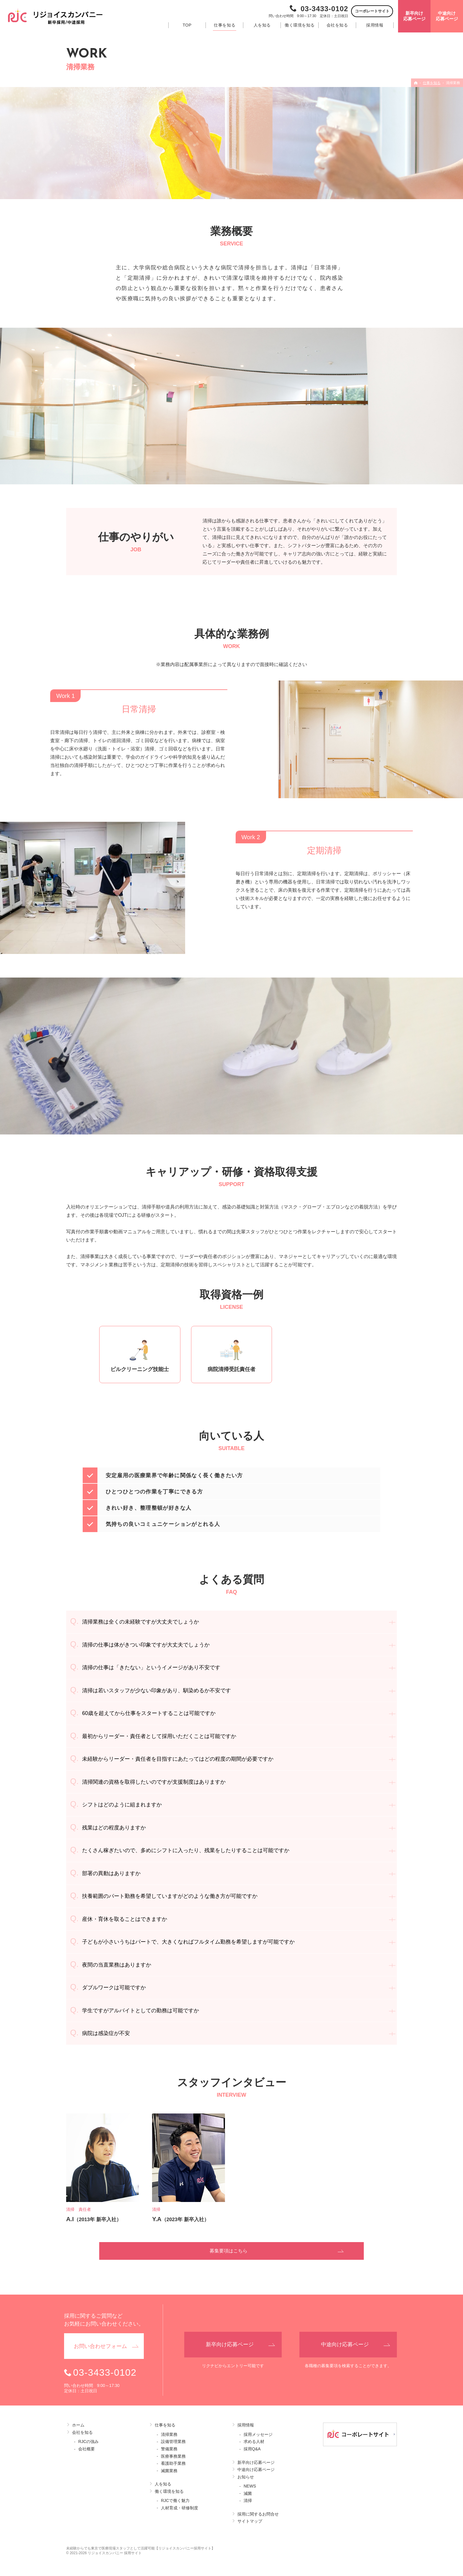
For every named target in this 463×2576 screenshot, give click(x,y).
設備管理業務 (173, 2441)
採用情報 (245, 2425)
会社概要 (86, 2449)
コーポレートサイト (372, 11)
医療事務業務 (173, 2456)
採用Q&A (252, 2449)
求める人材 (254, 2441)
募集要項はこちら (228, 2250)
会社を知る (82, 2432)
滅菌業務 (169, 2470)
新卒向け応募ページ (256, 2462)
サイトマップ (249, 2521)
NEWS (250, 2486)
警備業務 (169, 2449)
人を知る (163, 2484)
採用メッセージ (258, 2434)
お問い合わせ (100, 2346)
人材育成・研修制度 (179, 2508)
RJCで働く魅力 (175, 2500)
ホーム (78, 2425)
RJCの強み (88, 2441)
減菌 (248, 2493)
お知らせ (245, 2477)
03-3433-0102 (324, 8)
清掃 (248, 2500)
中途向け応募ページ (256, 2469)
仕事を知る (165, 2425)
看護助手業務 (173, 2463)
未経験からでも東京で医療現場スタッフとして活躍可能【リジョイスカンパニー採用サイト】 (140, 2548)
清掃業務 (169, 2434)
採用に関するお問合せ (258, 2514)
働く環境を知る (169, 2491)
